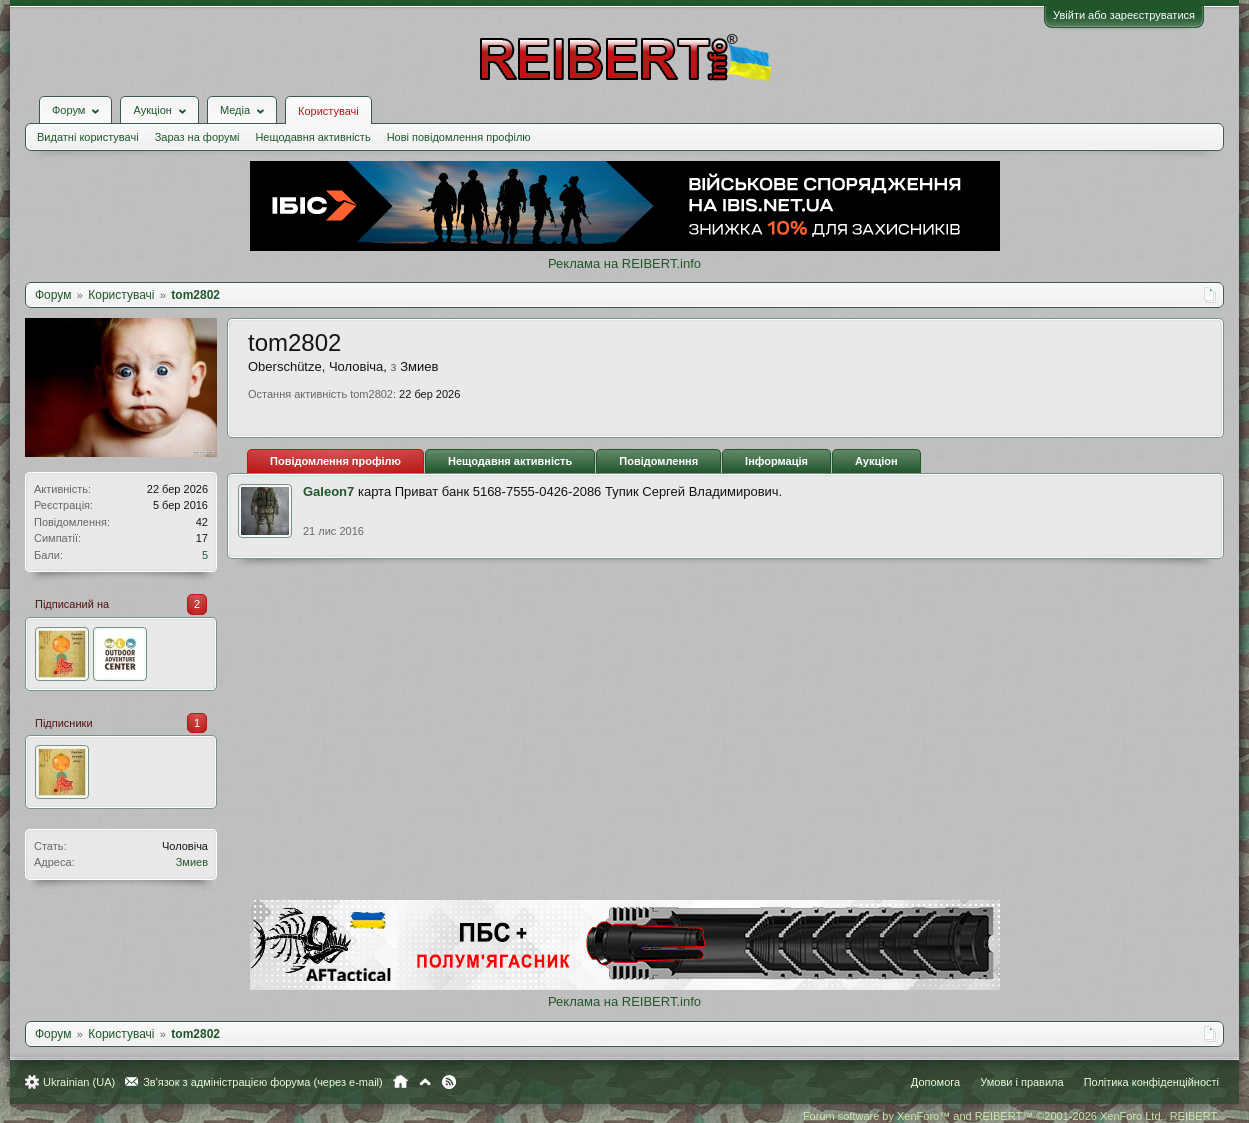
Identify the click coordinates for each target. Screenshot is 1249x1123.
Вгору (425, 1082)
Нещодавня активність (312, 137)
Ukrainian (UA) (79, 1082)
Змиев (192, 862)
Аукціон (876, 461)
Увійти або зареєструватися (1124, 15)
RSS (449, 1082)
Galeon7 (328, 491)
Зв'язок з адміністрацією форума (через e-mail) (263, 1082)
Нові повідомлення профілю (459, 137)
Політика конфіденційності (1151, 1082)
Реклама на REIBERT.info (624, 263)
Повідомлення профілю (335, 461)
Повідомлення (658, 461)
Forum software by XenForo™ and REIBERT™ (1011, 1116)
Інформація (776, 461)
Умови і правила (1021, 1082)
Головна (400, 1082)
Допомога (935, 1082)
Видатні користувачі (88, 137)
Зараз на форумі (197, 137)
